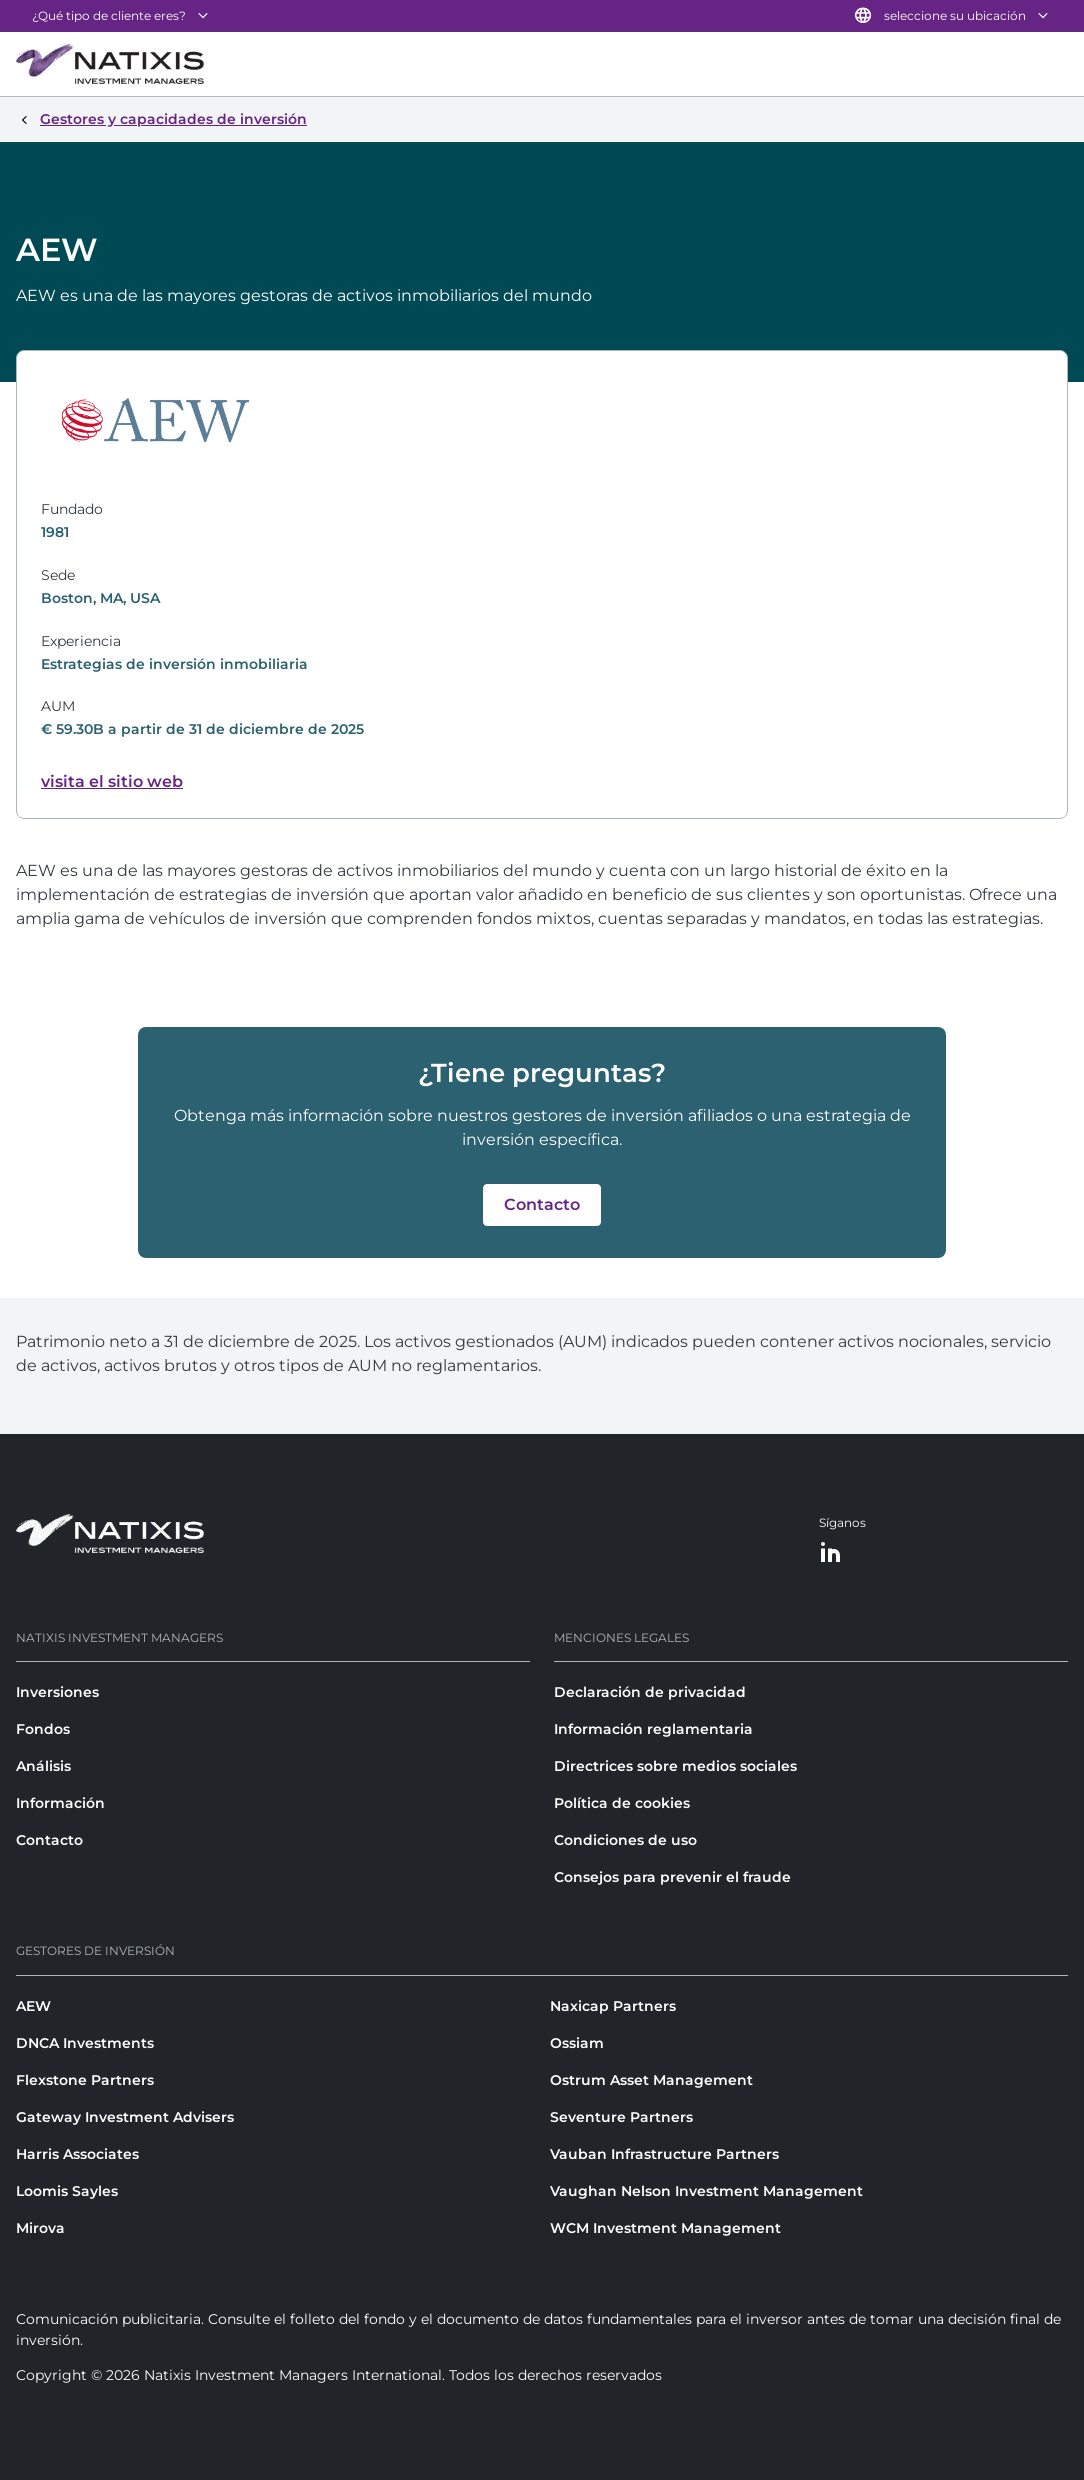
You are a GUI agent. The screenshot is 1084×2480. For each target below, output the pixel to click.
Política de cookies (622, 1803)
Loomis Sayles (67, 2191)
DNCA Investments (85, 2043)
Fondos (43, 1729)
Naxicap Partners (613, 2006)
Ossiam (577, 2043)
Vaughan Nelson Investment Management (706, 2191)
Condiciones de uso (625, 1840)
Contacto (49, 1840)
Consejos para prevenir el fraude (672, 1877)
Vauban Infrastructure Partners (664, 2154)
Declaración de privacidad (650, 1692)
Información (60, 1803)
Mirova (40, 2228)
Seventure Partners (621, 2117)
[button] (542, 1205)
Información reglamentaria (653, 1729)
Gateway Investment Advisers (125, 2117)
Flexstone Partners (85, 2080)
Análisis (43, 1766)
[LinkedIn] (831, 1553)
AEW (33, 2006)
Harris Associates (77, 2154)
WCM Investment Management (665, 2228)
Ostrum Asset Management (651, 2080)
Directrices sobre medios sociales (675, 1766)
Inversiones (57, 1692)
